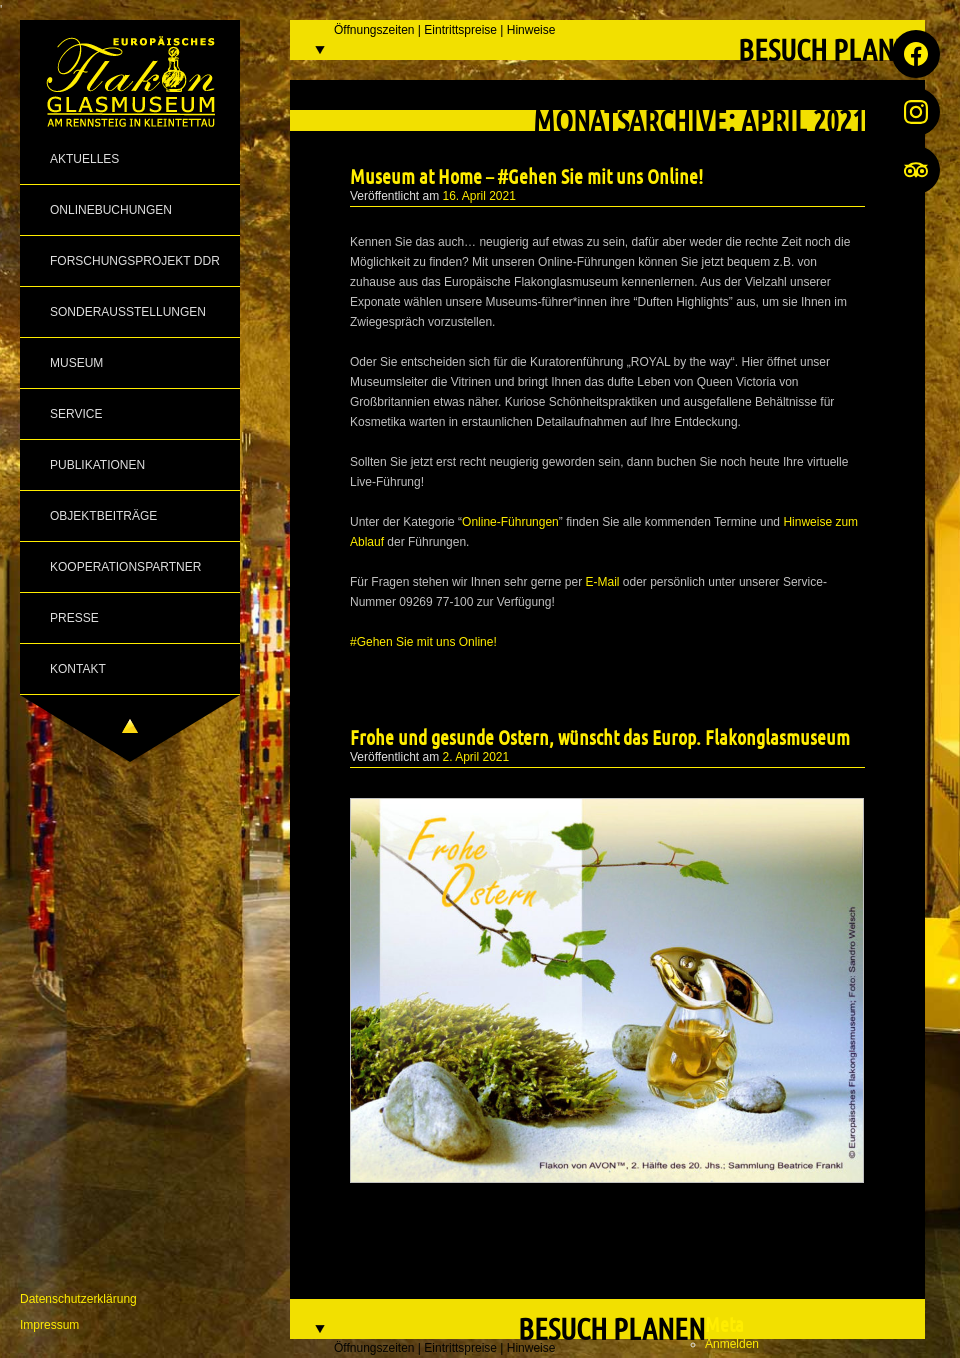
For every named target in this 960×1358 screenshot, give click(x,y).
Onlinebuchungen (111, 210)
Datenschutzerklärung (78, 1299)
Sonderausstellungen (128, 312)
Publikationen (97, 465)
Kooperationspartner (125, 567)
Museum (76, 363)
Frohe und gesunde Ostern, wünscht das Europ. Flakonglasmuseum (600, 737)
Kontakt (78, 669)
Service (76, 414)
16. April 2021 (479, 196)
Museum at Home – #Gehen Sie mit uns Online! (526, 176)
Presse (74, 618)
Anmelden (732, 1344)
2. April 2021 (476, 757)
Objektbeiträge (103, 516)
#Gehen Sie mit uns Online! (423, 642)
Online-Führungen (510, 522)
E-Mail (602, 582)
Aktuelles (84, 159)
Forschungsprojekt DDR (135, 261)
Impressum (49, 1325)
